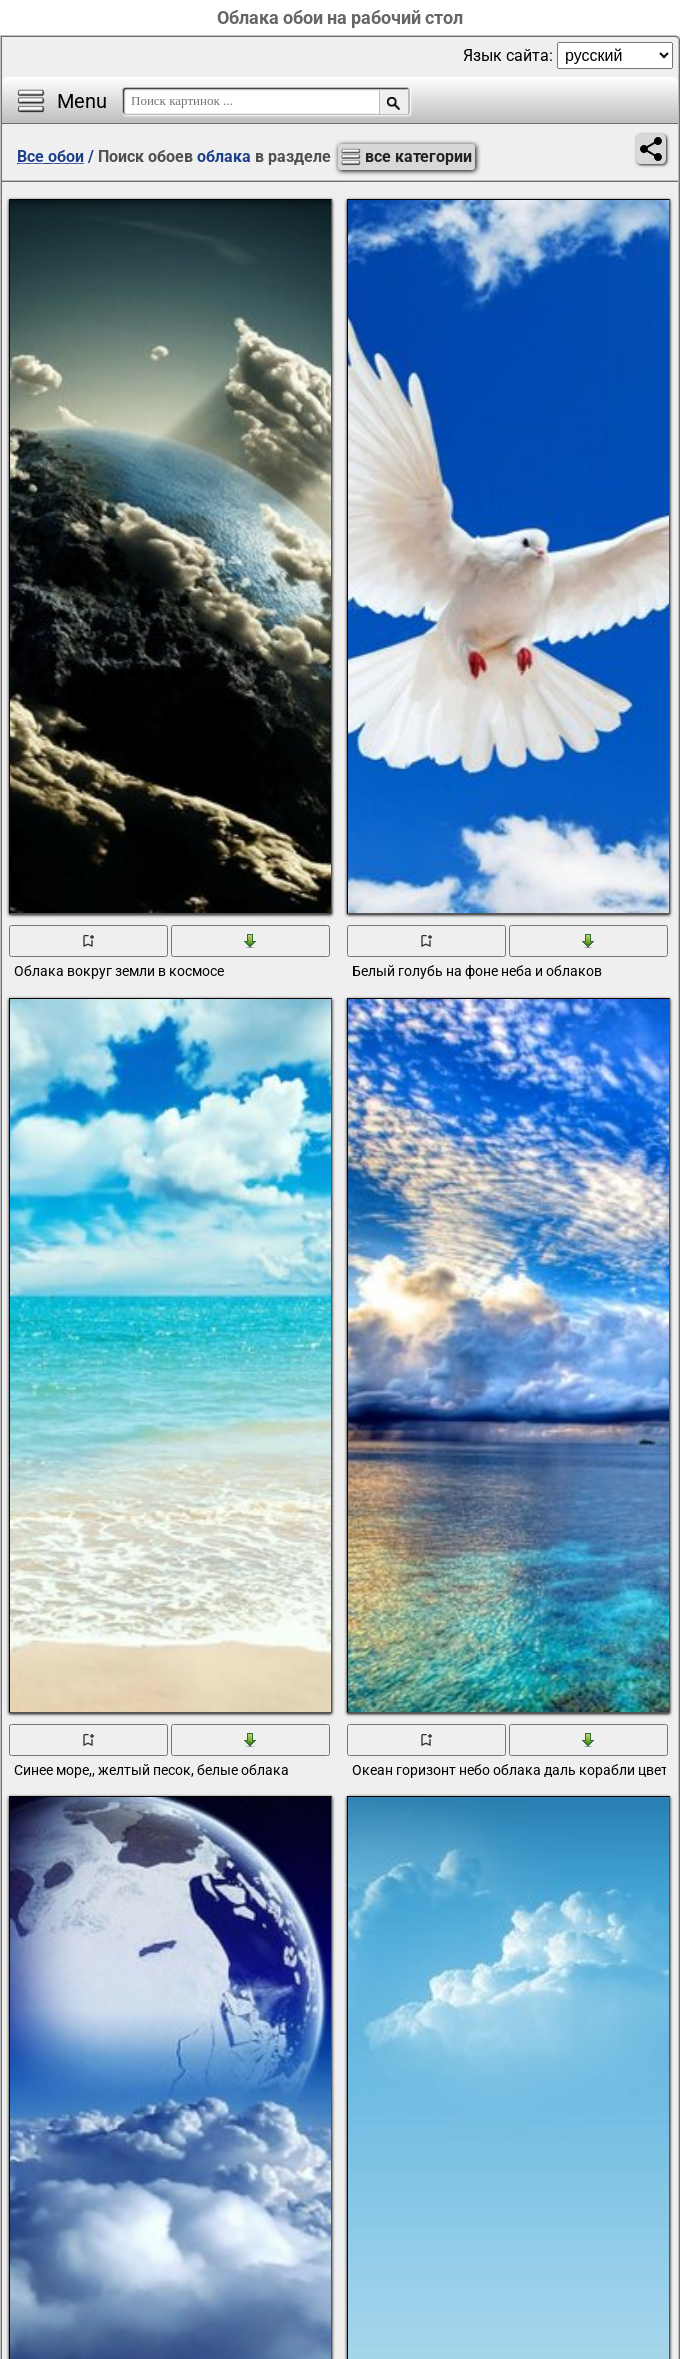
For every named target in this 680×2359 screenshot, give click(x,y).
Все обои (50, 156)
